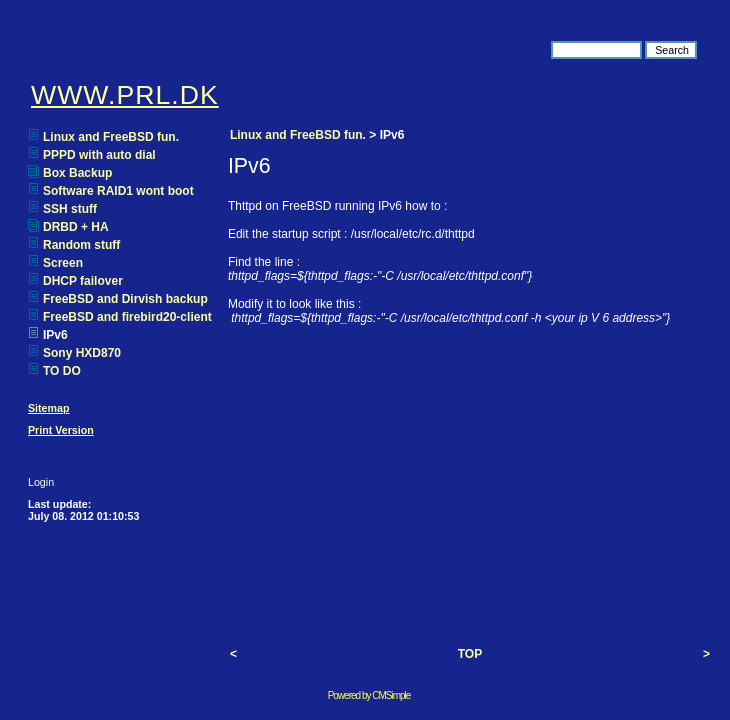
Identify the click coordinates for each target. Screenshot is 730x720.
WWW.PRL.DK (125, 95)
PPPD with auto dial (99, 155)
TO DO (62, 371)
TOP (470, 654)
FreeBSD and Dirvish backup (125, 299)
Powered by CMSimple (369, 695)
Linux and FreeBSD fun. (111, 137)
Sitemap (48, 408)
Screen (63, 263)
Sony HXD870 (82, 353)
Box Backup (77, 173)
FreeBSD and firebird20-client (127, 317)
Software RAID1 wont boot (118, 191)
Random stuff (81, 245)
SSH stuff (70, 209)
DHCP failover (83, 281)
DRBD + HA (76, 227)
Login (41, 482)
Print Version (61, 430)
